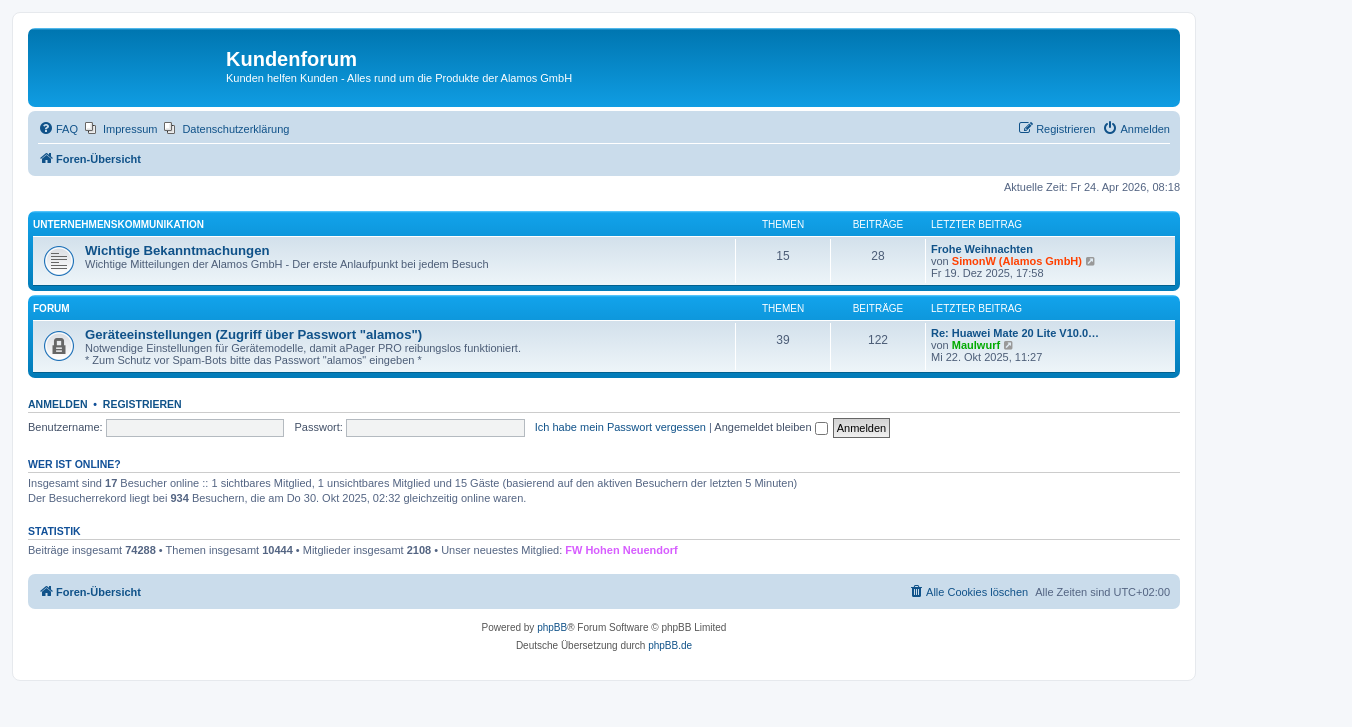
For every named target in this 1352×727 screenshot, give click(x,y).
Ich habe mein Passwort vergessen (620, 427)
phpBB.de (670, 645)
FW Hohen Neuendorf (621, 550)
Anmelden (58, 404)
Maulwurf (976, 345)
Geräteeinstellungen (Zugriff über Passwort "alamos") (253, 334)
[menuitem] (58, 129)
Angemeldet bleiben (770, 427)
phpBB (552, 627)
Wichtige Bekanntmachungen (177, 250)
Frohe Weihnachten (982, 249)
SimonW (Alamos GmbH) (1017, 261)
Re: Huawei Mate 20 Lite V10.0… (1015, 333)
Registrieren (142, 404)
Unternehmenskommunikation (118, 224)
